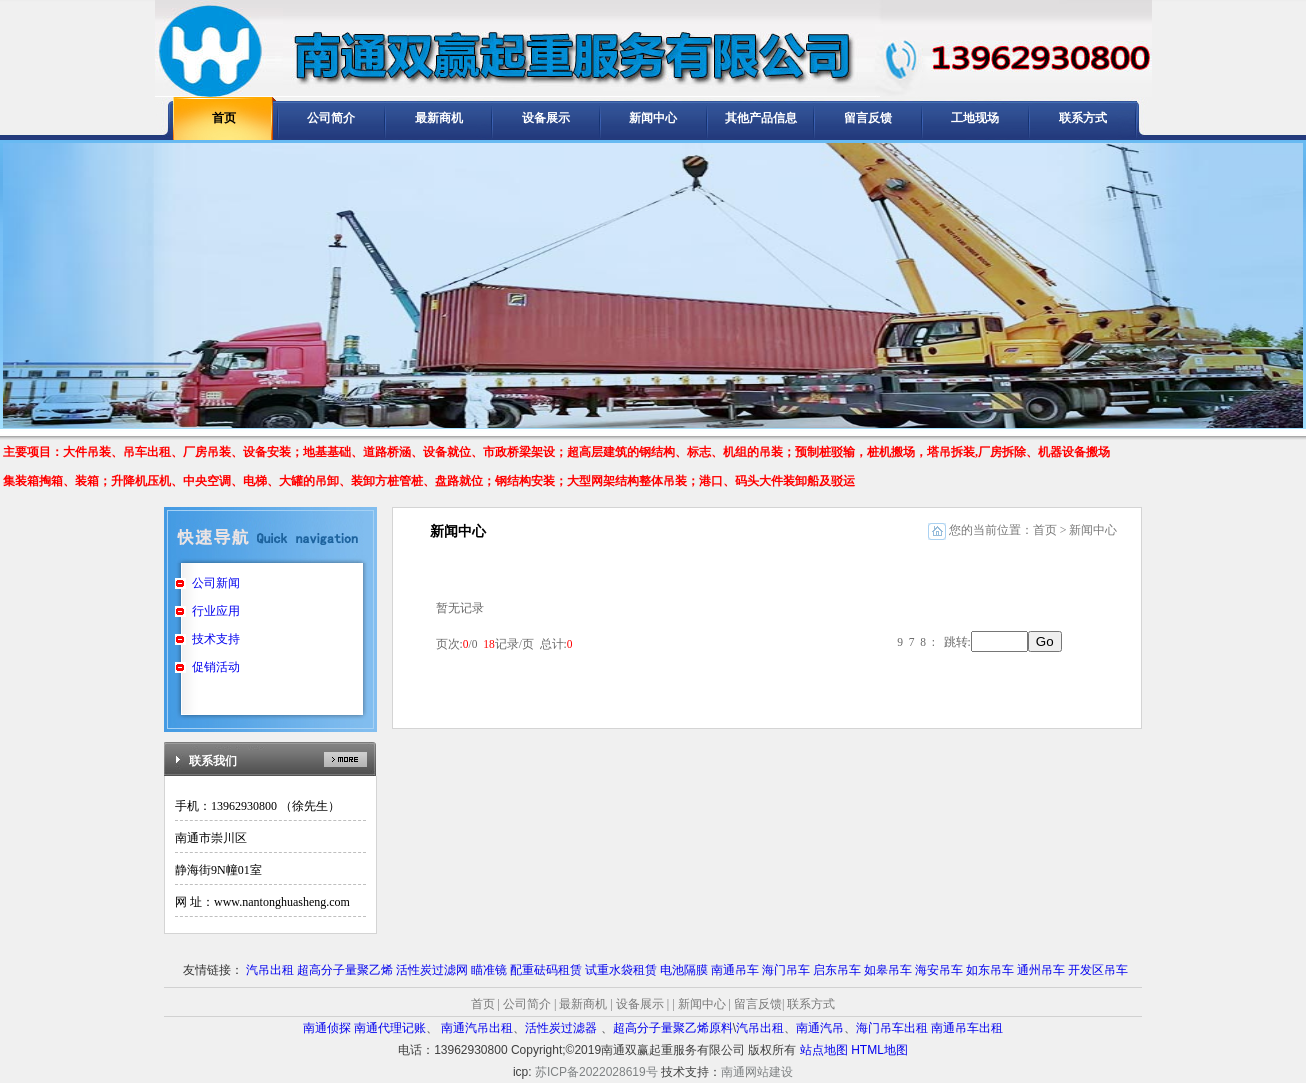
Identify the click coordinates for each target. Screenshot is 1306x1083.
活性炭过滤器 (562, 1028)
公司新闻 (216, 583)
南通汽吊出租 (477, 1028)
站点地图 (824, 1050)
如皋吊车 (888, 970)
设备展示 (546, 118)
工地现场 (975, 118)
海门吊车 (786, 970)
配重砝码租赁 (546, 970)
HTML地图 (879, 1050)
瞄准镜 (489, 970)
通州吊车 (1041, 970)
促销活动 (216, 667)
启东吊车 (837, 970)
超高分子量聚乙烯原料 (673, 1028)
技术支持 (216, 639)
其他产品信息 (761, 118)
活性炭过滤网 (432, 970)
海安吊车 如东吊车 (964, 970)
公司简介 (331, 118)
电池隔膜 (684, 970)
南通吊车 (735, 970)
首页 (224, 118)
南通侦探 (327, 1028)
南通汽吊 (820, 1028)
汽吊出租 (270, 970)
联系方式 (1083, 118)
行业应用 (216, 611)
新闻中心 (653, 118)
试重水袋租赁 (621, 970)
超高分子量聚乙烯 (345, 970)
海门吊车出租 (892, 1028)
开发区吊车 (1098, 970)
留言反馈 (868, 118)
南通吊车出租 (967, 1028)
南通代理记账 (390, 1028)
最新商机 (439, 118)
